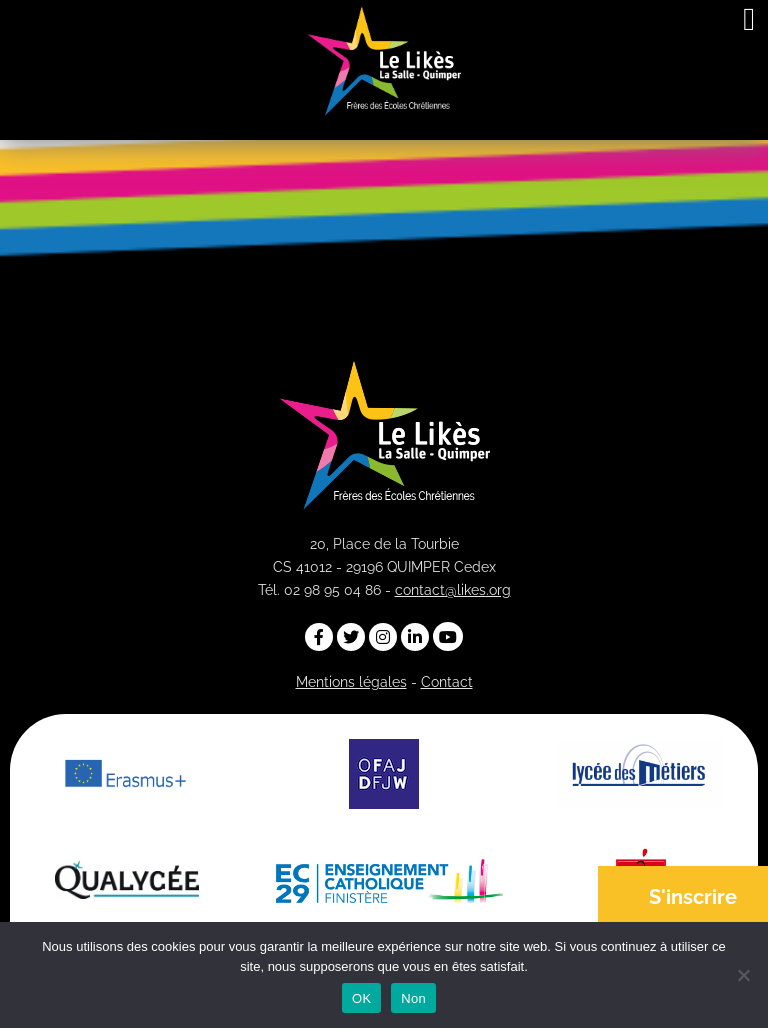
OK (361, 998)
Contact (447, 682)
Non (413, 998)
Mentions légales (351, 682)
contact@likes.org (453, 590)
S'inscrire (693, 897)
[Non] (743, 975)
